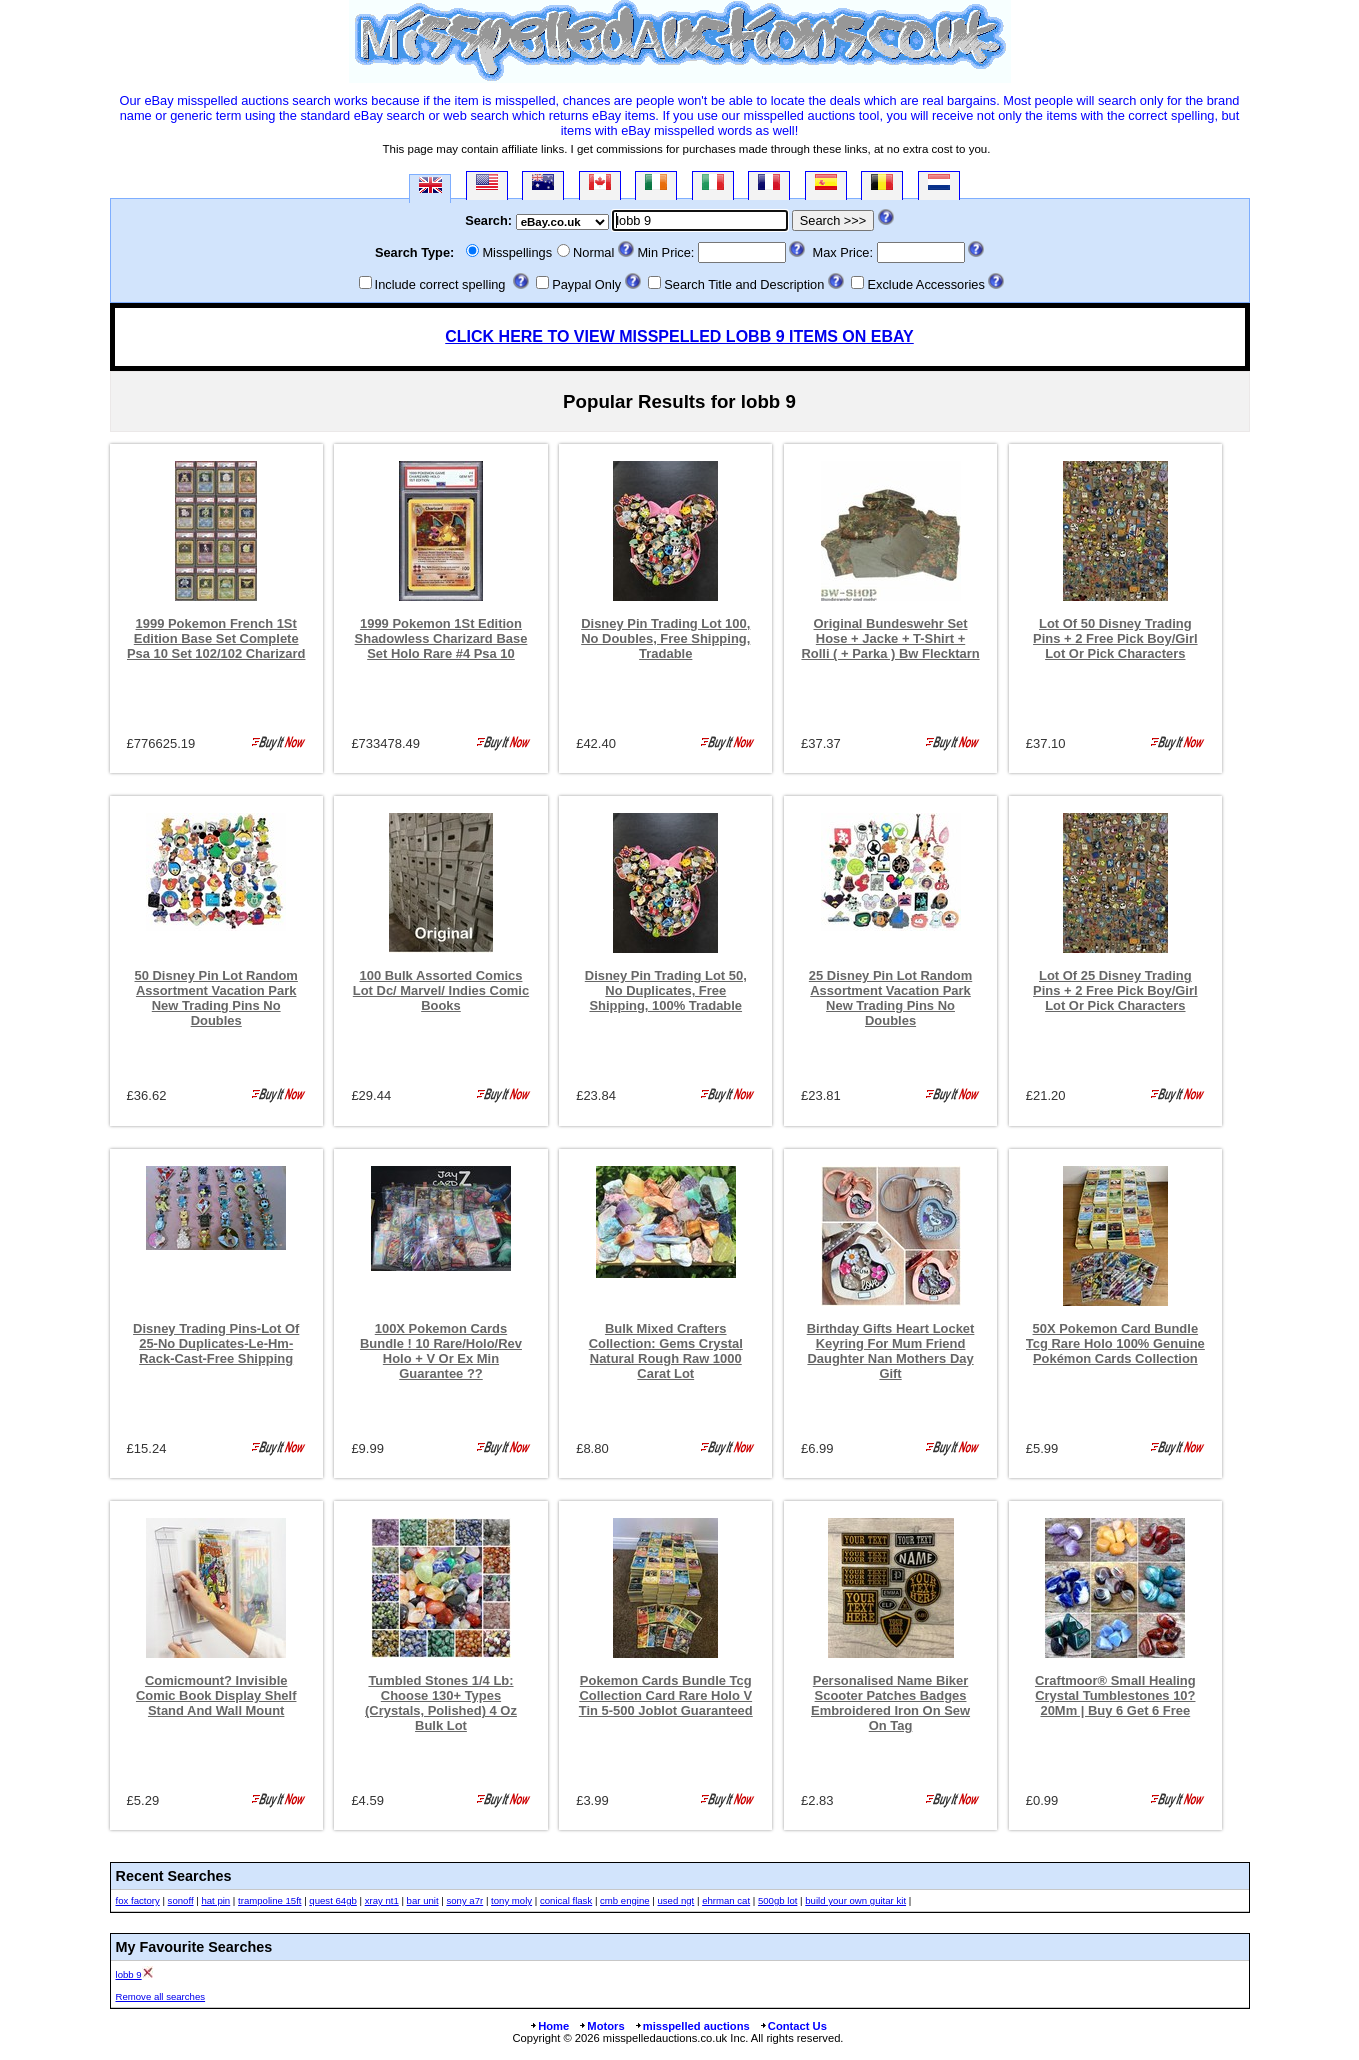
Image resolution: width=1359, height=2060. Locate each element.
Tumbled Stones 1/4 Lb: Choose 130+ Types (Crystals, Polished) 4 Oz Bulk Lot (441, 1703)
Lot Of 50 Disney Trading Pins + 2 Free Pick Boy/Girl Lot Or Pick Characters (1115, 638)
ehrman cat (726, 1900)
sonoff (181, 1900)
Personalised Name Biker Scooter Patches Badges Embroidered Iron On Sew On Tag (890, 1703)
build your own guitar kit (855, 1900)
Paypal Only (586, 284)
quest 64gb (332, 1900)
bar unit (423, 1900)
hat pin (215, 1900)
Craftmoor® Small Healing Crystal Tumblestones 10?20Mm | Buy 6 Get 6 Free (1115, 1695)
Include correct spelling (440, 284)
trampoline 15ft (269, 1900)
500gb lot (777, 1900)
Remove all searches (161, 1996)
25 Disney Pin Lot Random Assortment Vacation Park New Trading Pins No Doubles (890, 998)
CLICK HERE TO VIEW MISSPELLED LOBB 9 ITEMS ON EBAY (679, 336)
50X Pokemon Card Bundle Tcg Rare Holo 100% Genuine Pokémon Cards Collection (1115, 1343)
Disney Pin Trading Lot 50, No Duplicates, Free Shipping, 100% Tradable (666, 990)
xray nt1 (382, 1900)
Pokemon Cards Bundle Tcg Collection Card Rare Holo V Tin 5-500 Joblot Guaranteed (666, 1695)
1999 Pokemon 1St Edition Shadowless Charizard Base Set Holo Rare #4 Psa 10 (441, 638)
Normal (593, 252)
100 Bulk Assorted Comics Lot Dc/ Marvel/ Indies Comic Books (441, 990)
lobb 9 (129, 1974)
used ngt (675, 1900)
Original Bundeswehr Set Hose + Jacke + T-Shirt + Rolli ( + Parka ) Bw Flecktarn (890, 638)
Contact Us (793, 2026)
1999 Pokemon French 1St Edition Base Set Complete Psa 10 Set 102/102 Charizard (216, 638)
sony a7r (464, 1900)
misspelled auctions (692, 2026)
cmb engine (625, 1900)
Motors (601, 2026)
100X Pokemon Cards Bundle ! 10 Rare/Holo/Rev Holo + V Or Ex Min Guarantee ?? (441, 1351)
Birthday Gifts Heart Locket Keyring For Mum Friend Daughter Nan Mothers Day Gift (891, 1351)
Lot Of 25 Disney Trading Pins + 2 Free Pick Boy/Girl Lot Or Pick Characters (1115, 990)
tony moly (511, 1900)
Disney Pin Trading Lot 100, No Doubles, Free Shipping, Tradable (665, 638)
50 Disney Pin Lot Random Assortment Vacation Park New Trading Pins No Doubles (216, 998)
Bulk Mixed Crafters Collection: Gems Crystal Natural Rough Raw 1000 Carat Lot (666, 1351)
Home (549, 2026)
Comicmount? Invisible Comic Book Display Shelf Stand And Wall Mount (216, 1695)
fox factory (138, 1900)
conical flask (566, 1900)
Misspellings (517, 252)
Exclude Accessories (925, 284)
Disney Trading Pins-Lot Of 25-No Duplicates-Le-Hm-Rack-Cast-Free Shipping (216, 1343)
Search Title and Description (744, 284)
